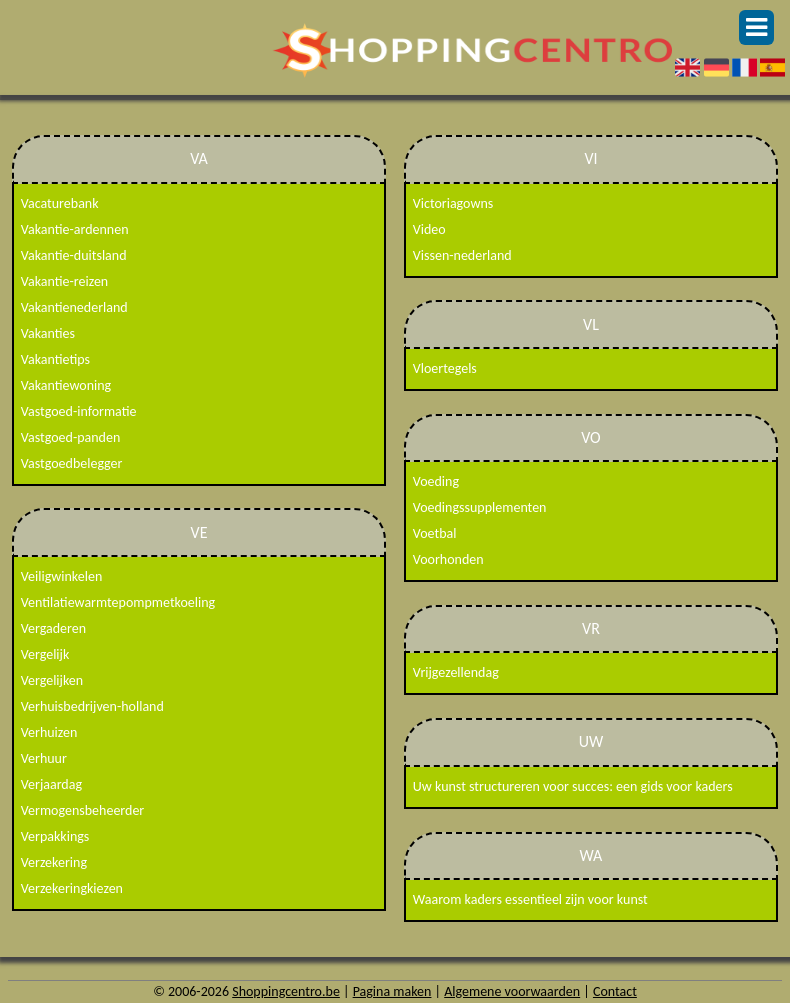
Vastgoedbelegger (72, 463)
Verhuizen (49, 732)
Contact (615, 991)
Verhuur (44, 758)
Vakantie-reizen (64, 281)
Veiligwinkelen (61, 576)
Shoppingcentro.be (286, 991)
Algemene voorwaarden (512, 991)
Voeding (436, 481)
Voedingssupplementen (480, 507)
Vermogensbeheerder (82, 810)
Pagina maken (392, 991)
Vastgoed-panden (70, 437)
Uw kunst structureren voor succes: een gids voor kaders (573, 786)
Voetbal (435, 533)
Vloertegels (445, 368)
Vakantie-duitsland (74, 255)
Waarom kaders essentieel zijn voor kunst (530, 899)
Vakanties (48, 333)
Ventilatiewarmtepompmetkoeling (118, 602)
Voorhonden (448, 559)
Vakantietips (55, 359)
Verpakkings (55, 836)
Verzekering (54, 862)
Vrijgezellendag (456, 672)
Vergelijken (52, 680)
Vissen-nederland (462, 255)
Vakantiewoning (66, 385)
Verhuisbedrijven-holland (92, 706)
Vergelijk (45, 654)
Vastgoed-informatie (79, 411)
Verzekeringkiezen (72, 888)
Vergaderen (53, 628)
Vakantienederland (74, 307)
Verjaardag (51, 784)
